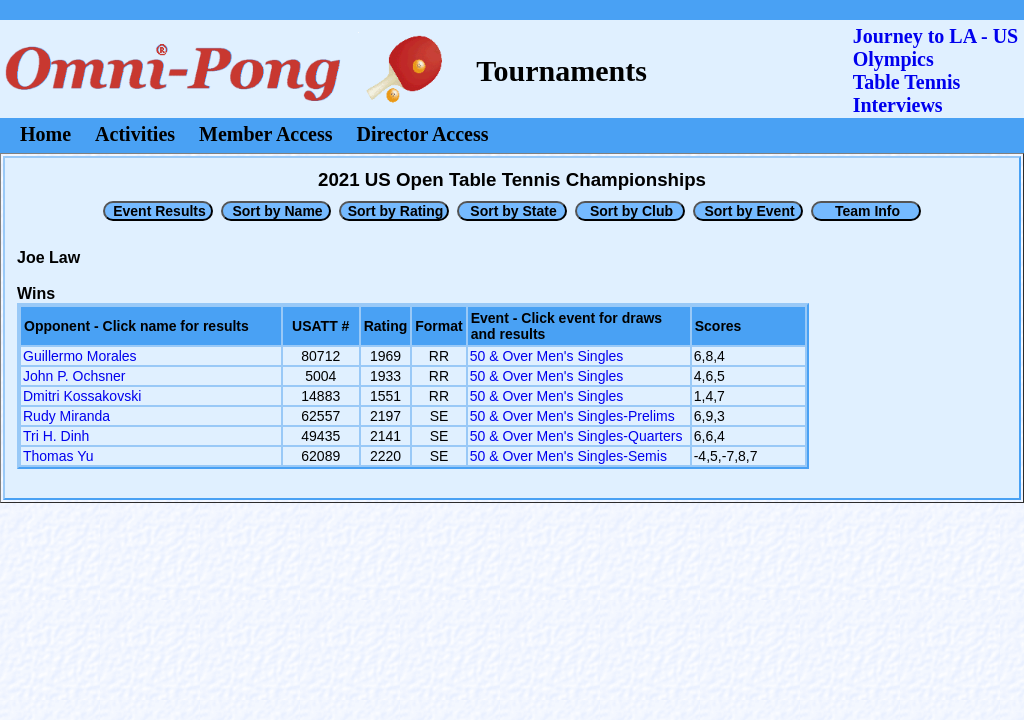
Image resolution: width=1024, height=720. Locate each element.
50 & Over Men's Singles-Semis (568, 456)
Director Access (423, 134)
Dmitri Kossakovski (82, 396)
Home (45, 134)
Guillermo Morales (80, 356)
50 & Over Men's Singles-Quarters (576, 436)
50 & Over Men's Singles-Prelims (572, 416)
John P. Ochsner (74, 376)
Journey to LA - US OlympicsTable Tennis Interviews (936, 70)
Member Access (265, 134)
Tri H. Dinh (56, 436)
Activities (135, 134)
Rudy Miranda (66, 416)
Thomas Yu (58, 456)
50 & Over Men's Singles (547, 356)
